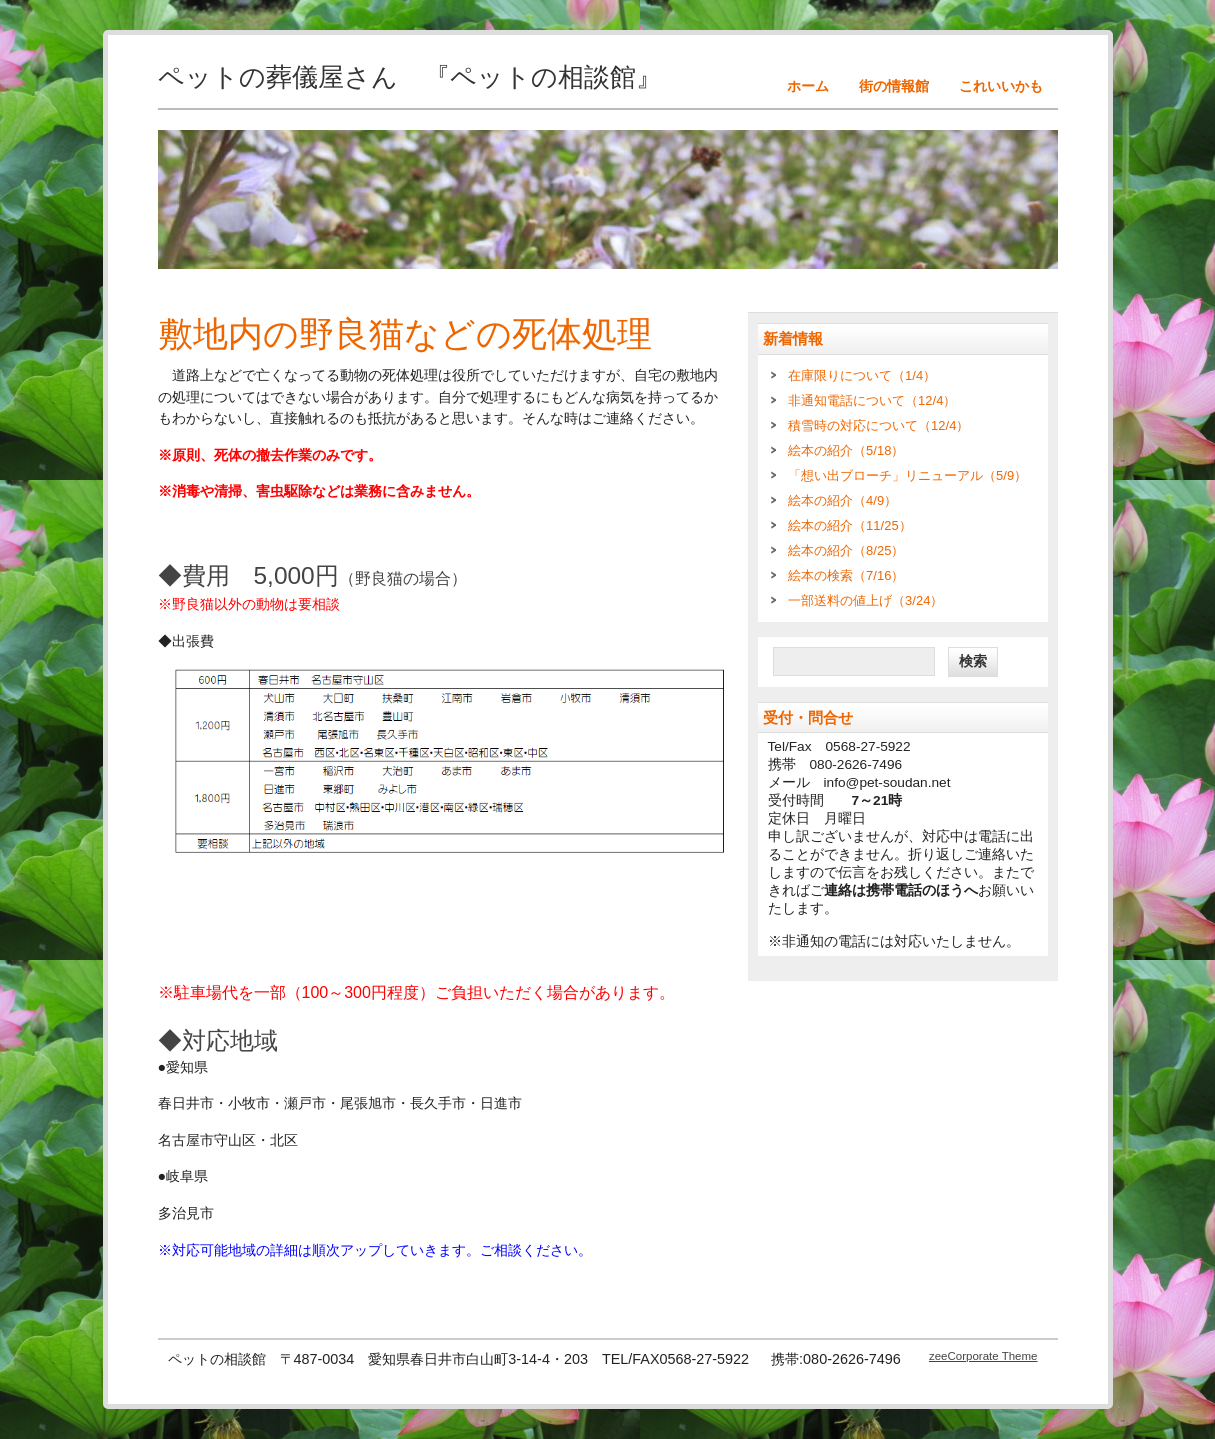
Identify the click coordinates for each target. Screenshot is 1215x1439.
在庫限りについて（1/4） (862, 375)
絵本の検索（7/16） (846, 575)
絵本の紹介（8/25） (846, 550)
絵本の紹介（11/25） (850, 525)
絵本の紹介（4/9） (842, 500)
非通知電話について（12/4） (872, 400)
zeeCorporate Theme (983, 1356)
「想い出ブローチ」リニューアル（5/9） (907, 475)
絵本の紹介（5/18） (846, 450)
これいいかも (1001, 86)
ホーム (808, 86)
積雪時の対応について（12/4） (878, 425)
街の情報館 (894, 86)
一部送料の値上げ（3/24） (865, 600)
